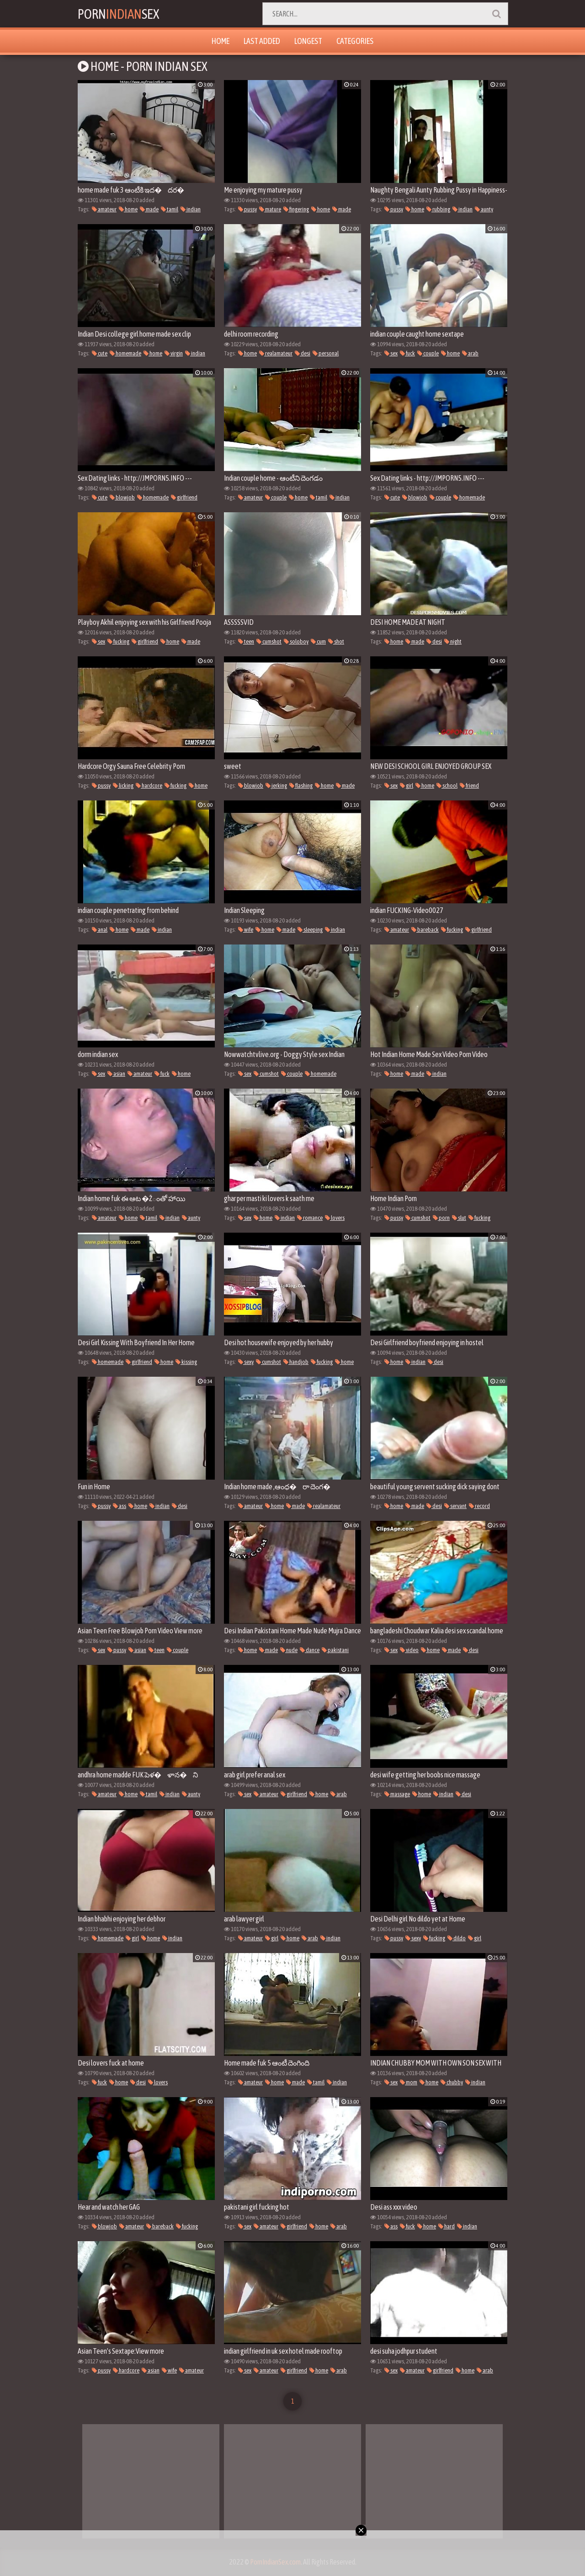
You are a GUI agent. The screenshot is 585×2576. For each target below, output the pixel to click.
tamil (169, 209)
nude (289, 1650)
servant (455, 1506)
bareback (425, 929)
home (128, 209)
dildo (456, 1938)
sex (391, 353)
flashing (301, 785)
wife (245, 929)
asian (116, 1073)
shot (336, 641)
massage (397, 1794)
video (409, 1650)
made (149, 209)
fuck (407, 353)
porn (441, 1217)
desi (302, 353)
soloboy (296, 641)
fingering (296, 209)
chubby (452, 2082)
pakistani (335, 1650)
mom (408, 2082)
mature (270, 209)
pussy (247, 209)
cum (318, 641)
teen (246, 641)
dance (309, 1650)
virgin (174, 353)
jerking (276, 785)
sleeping (310, 929)
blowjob (122, 497)
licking (123, 785)
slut (459, 1217)
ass (119, 1506)
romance (310, 1217)
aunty (484, 209)
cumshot (269, 641)
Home (220, 41)
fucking (118, 641)
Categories (354, 41)
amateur (104, 209)
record (479, 1506)
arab (470, 353)
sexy (246, 1361)
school (446, 785)
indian (191, 209)
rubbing (438, 209)
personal (326, 353)
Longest (308, 41)
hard (446, 2226)
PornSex (119, 13)
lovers (335, 1217)
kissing (186, 1361)
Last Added (262, 41)
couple (428, 353)
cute (99, 353)
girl (406, 785)
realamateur (275, 353)
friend (469, 785)
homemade (125, 353)
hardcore (149, 785)
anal (99, 929)
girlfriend (184, 497)
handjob (295, 1361)
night (453, 641)
